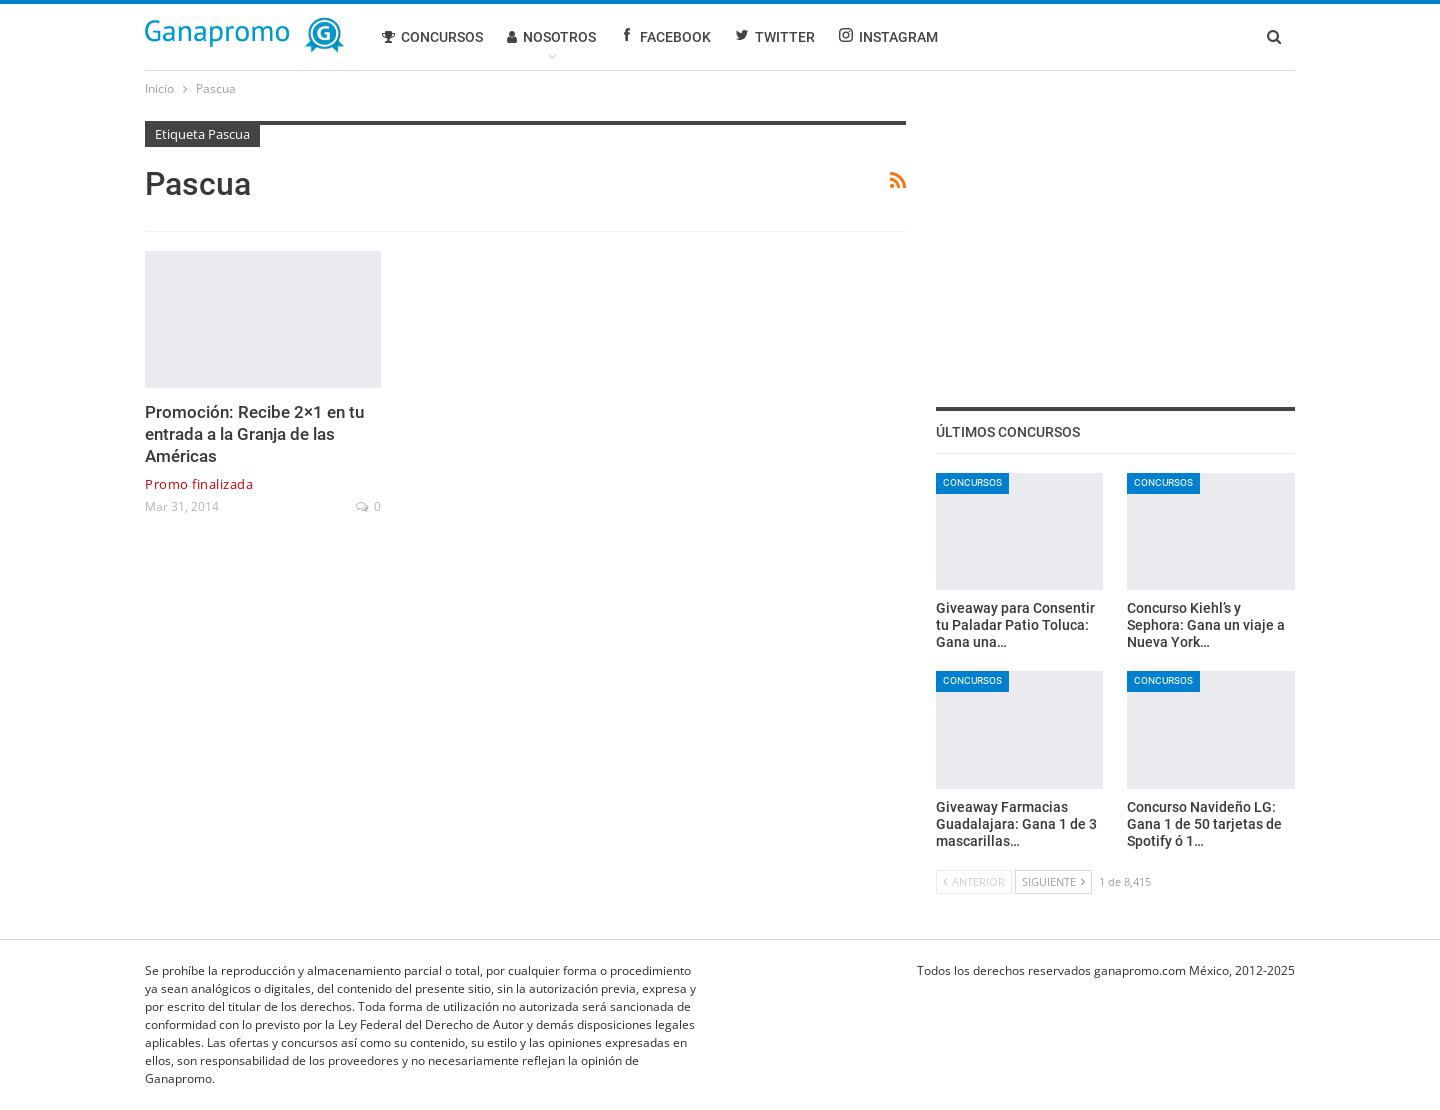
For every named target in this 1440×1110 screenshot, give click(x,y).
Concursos (432, 37)
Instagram (888, 36)
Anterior (974, 881)
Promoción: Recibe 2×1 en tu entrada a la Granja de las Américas (254, 434)
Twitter (775, 36)
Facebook (665, 36)
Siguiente (1053, 881)
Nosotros (551, 37)
